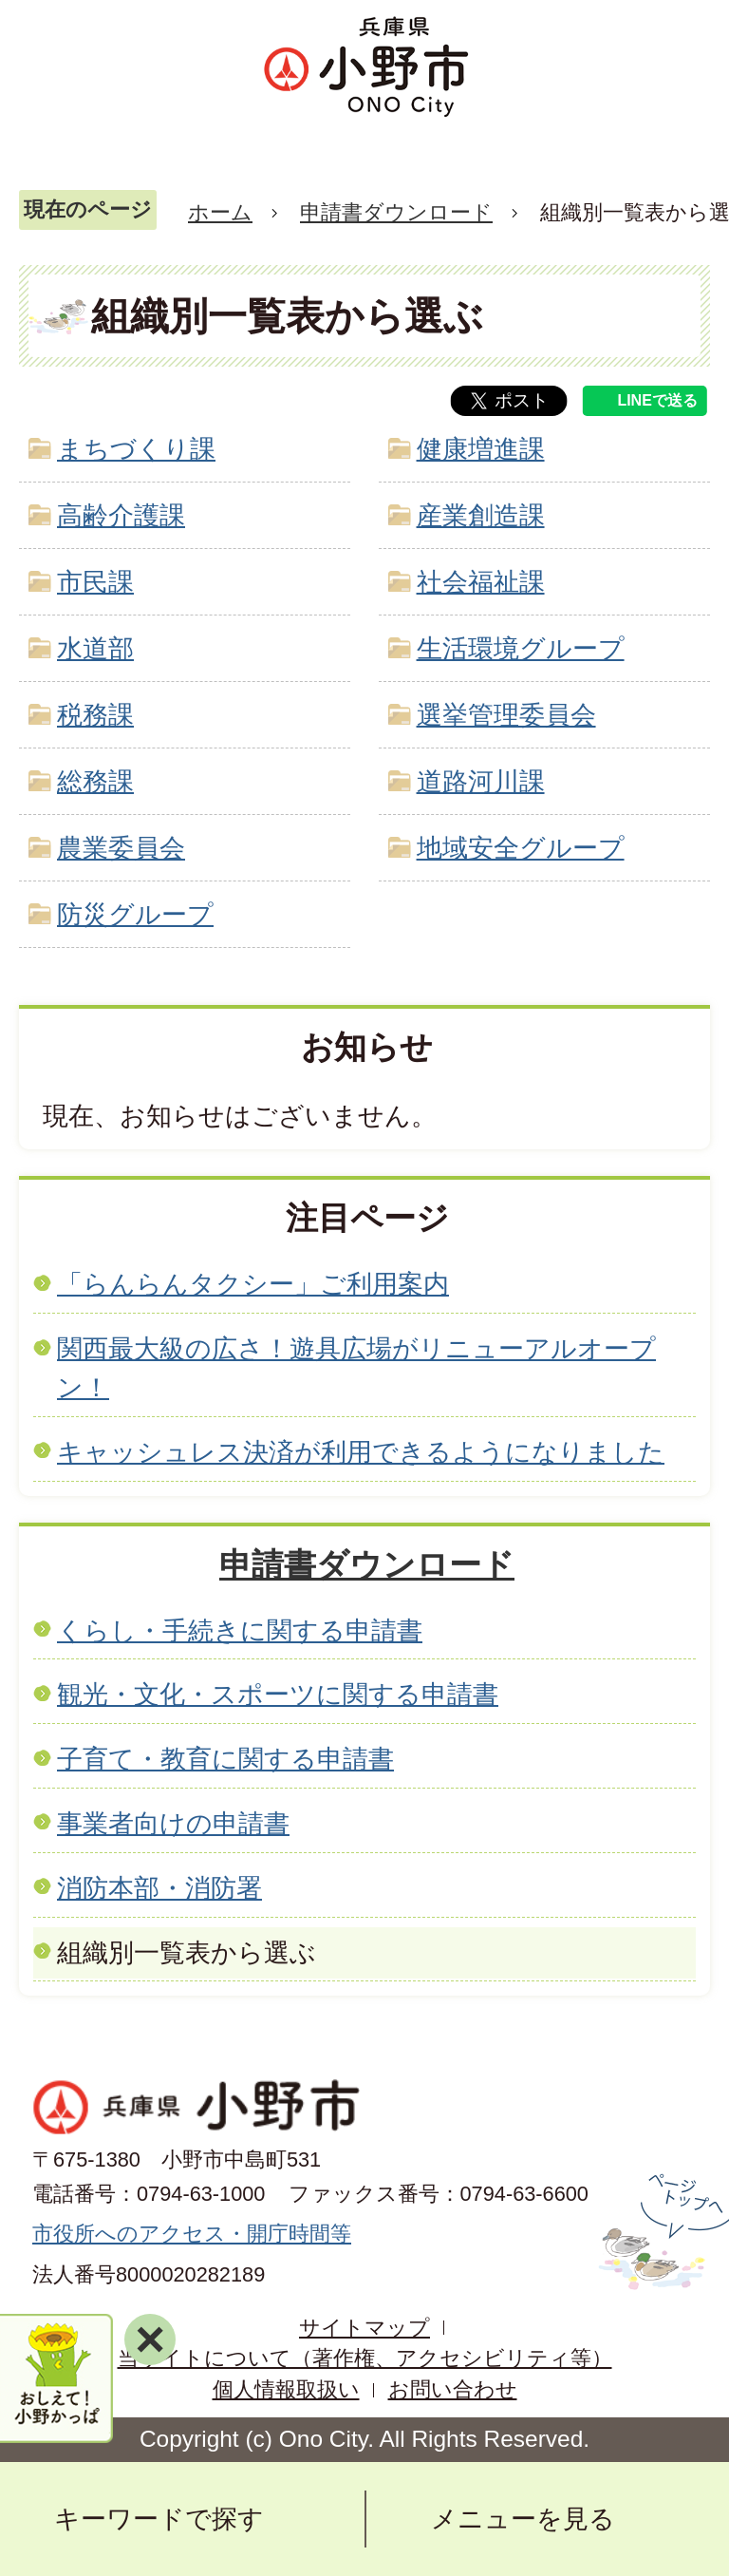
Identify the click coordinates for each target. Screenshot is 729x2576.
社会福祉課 (481, 582)
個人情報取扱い (286, 2389)
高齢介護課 (121, 515)
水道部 (95, 648)
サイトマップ (364, 2327)
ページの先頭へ (661, 2232)
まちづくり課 (136, 449)
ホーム (220, 212)
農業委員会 (121, 847)
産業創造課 (481, 515)
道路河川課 (481, 781)
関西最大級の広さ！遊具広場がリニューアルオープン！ (356, 1368)
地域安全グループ (521, 847)
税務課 (95, 714)
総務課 (95, 781)
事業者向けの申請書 (173, 1823)
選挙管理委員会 (506, 714)
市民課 (95, 582)
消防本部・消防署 (159, 1888)
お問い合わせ (452, 2389)
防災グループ (135, 914)
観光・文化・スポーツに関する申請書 (277, 1694)
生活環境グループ (521, 648)
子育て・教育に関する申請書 (225, 1758)
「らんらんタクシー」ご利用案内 (253, 1283)
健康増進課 (481, 449)
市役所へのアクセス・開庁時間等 (191, 2233)
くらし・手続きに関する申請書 (239, 1630)
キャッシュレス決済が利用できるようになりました (360, 1452)
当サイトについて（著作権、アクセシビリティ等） (365, 2358)
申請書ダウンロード (396, 212)
